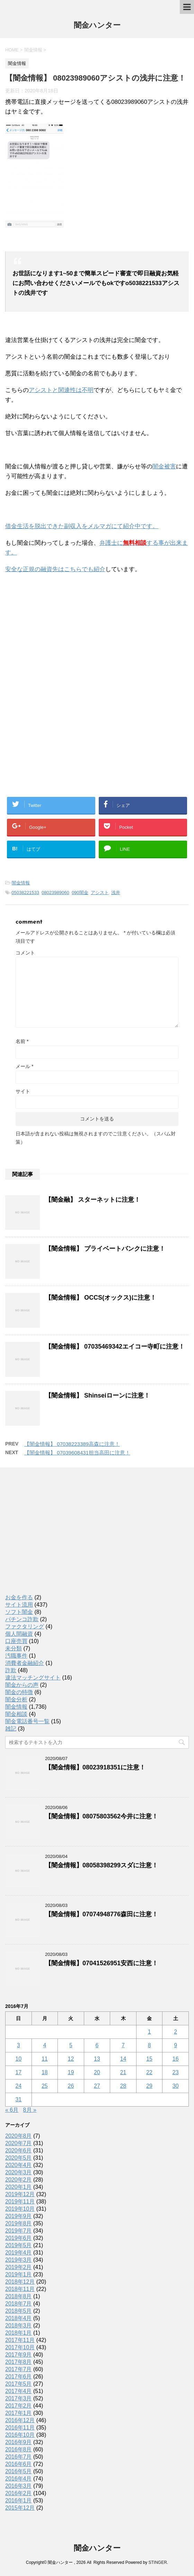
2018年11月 (20, 2289)
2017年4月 (18, 2391)
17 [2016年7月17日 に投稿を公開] (18, 2072)
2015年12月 (20, 2508)
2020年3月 (18, 2172)
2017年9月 (18, 2355)
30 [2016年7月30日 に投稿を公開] (176, 2086)
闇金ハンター (97, 26)
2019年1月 (18, 2274)
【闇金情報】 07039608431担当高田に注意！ (77, 1453)
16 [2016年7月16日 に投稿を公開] (176, 2059)
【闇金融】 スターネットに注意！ (92, 1199)
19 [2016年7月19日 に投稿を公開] (71, 2072)
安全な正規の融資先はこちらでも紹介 (55, 569)
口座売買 (16, 1641)
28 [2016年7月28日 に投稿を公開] (123, 2086)
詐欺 (10, 1670)
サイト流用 (19, 1605)
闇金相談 (16, 1714)
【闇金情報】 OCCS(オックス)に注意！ (100, 1297)
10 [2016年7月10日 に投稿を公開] (18, 2059)
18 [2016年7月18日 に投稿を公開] (45, 2072)
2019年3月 (18, 2260)
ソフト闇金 (19, 1612)
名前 (22, 1041)
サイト (23, 1091)
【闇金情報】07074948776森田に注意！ (101, 1914)
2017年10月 (20, 2347)
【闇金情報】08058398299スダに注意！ (101, 1865)
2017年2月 (18, 2406)
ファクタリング (24, 1626)
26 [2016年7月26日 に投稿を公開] (71, 2086)
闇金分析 (16, 1699)
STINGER (157, 2562)
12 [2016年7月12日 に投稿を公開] (71, 2059)
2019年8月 (18, 2223)
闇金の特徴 (19, 1692)
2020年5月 (18, 2158)
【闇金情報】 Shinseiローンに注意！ (97, 1395)
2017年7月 (18, 2369)
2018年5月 (18, 2311)
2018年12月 (20, 2282)
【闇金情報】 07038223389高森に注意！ (72, 1444)
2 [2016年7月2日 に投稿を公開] (175, 2032)
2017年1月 (18, 2413)
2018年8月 (18, 2296)
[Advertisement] (57, 624)
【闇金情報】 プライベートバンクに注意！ (105, 1248)
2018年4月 (18, 2318)
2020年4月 (18, 2165)
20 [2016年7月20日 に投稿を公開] (97, 2072)
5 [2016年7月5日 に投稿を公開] (70, 2045)
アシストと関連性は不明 (61, 390)
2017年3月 (18, 2398)
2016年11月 (20, 2428)
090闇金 (80, 892)
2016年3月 (18, 2486)
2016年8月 (18, 2449)
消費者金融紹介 (24, 1663)
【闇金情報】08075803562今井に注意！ (101, 1816)
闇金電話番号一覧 (27, 1721)
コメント (25, 953)
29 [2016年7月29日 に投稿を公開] (149, 2086)
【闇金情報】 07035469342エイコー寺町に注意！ (115, 1346)
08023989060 (55, 892)
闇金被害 (164, 466)
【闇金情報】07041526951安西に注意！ (101, 1963)
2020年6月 (18, 2150)
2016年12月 (20, 2420)
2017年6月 (18, 2376)
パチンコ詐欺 (21, 1619)
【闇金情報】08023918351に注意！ (95, 1767)
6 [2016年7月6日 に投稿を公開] (97, 2045)
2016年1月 (18, 2500)
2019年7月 (18, 2231)
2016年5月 (18, 2471)
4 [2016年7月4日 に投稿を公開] (44, 2045)
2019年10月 (20, 2209)
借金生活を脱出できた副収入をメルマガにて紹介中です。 (81, 526)
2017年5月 (18, 2384)
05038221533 (25, 892)
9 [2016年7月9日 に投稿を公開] (175, 2045)
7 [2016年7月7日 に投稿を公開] (123, 2045)
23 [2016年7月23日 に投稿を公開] (176, 2072)
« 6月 (11, 2110)
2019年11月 (20, 2201)
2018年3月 (18, 2325)
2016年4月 (18, 2479)
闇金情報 (21, 882)
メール (24, 1066)
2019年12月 (20, 2194)
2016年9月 (18, 2442)
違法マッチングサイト (33, 1678)
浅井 (115, 892)
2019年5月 (18, 2245)
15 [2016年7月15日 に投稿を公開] (149, 2059)
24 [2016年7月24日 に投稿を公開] (18, 2086)
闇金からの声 (21, 1685)
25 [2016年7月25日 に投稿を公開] (45, 2086)
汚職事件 (16, 1656)
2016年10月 (20, 2435)
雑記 (10, 1729)
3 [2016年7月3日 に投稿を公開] (18, 2045)
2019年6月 (18, 2238)
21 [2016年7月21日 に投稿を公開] (123, 2072)
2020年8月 (18, 2136)
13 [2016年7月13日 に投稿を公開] (97, 2059)
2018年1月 (18, 2333)
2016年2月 (18, 2493)
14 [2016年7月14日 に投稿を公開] (123, 2059)
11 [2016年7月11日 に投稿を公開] (45, 2059)
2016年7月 (18, 2457)
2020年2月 (18, 2180)
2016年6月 (18, 2464)
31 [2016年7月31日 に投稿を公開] (18, 2099)
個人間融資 (19, 1634)
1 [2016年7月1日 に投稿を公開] (149, 2032)
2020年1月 (18, 2187)
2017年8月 (18, 2362)
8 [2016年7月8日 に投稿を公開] (149, 2045)
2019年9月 (18, 2216)
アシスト (100, 892)
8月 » (29, 2110)
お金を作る (19, 1597)
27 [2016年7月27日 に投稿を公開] (97, 2086)
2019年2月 (18, 2267)
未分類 (13, 1648)
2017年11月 (20, 2340)
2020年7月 (18, 2143)
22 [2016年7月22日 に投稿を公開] (149, 2072)
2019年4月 (18, 2253)
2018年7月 (18, 2304)
